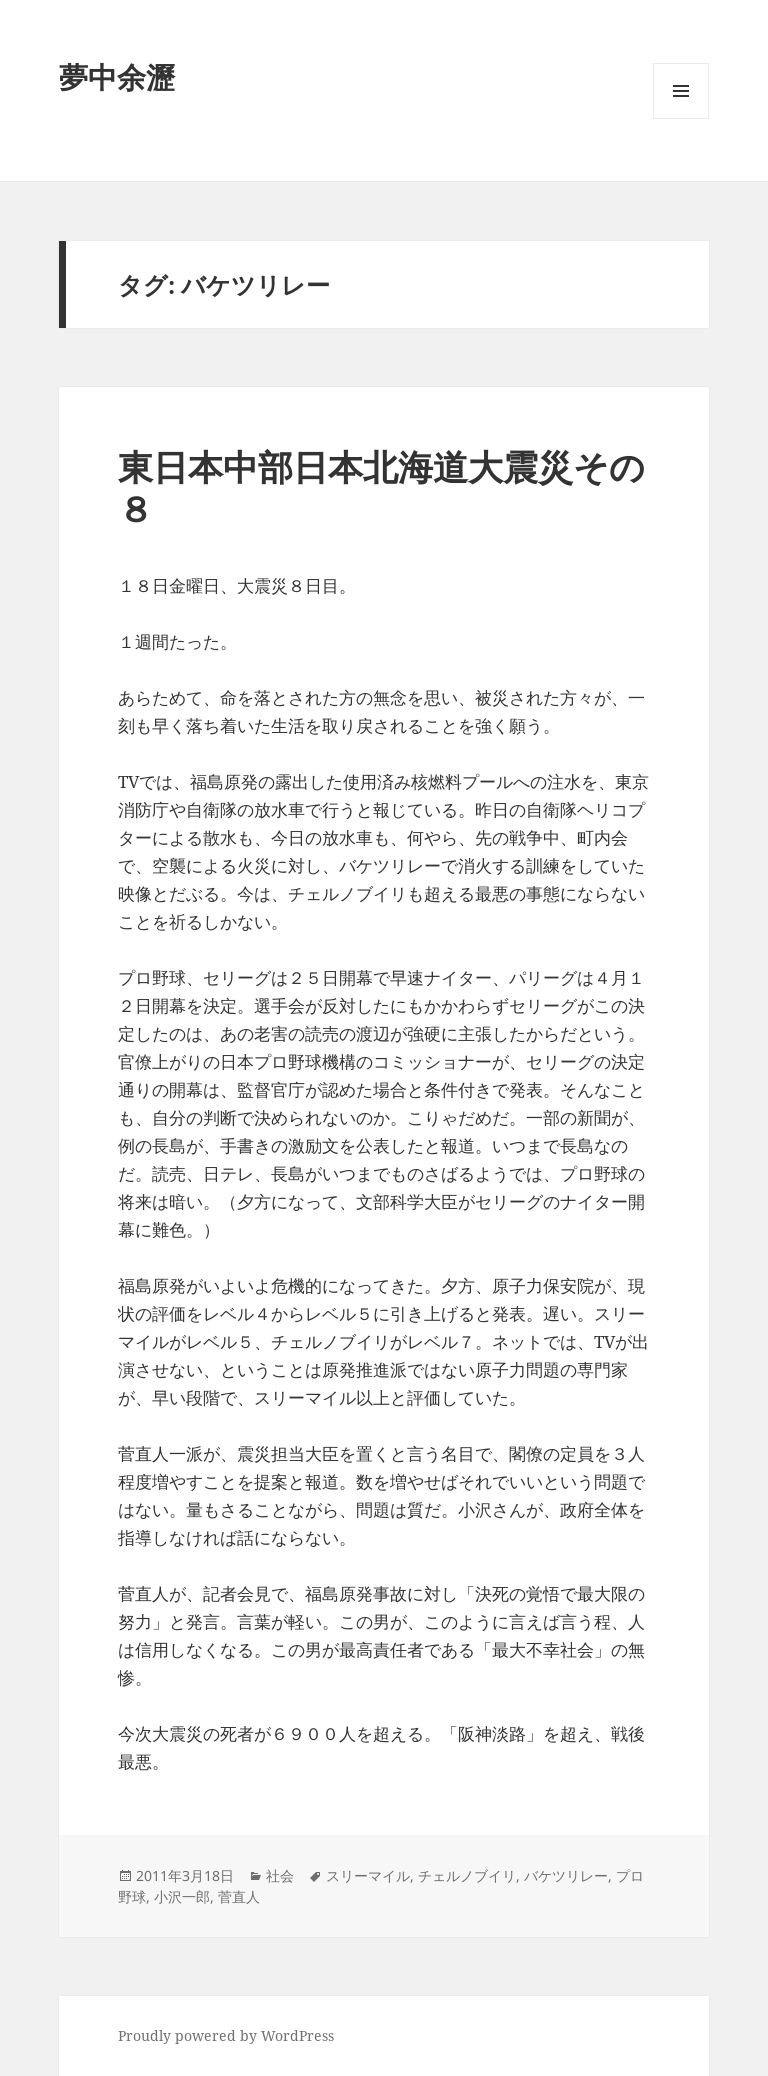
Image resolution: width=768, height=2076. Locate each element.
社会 (280, 1875)
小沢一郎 (182, 1896)
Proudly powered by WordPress (226, 2035)
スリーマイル (368, 1875)
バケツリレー (566, 1875)
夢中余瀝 (117, 76)
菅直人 (239, 1896)
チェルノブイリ (467, 1875)
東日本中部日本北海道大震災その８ (381, 487)
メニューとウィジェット (681, 118)
